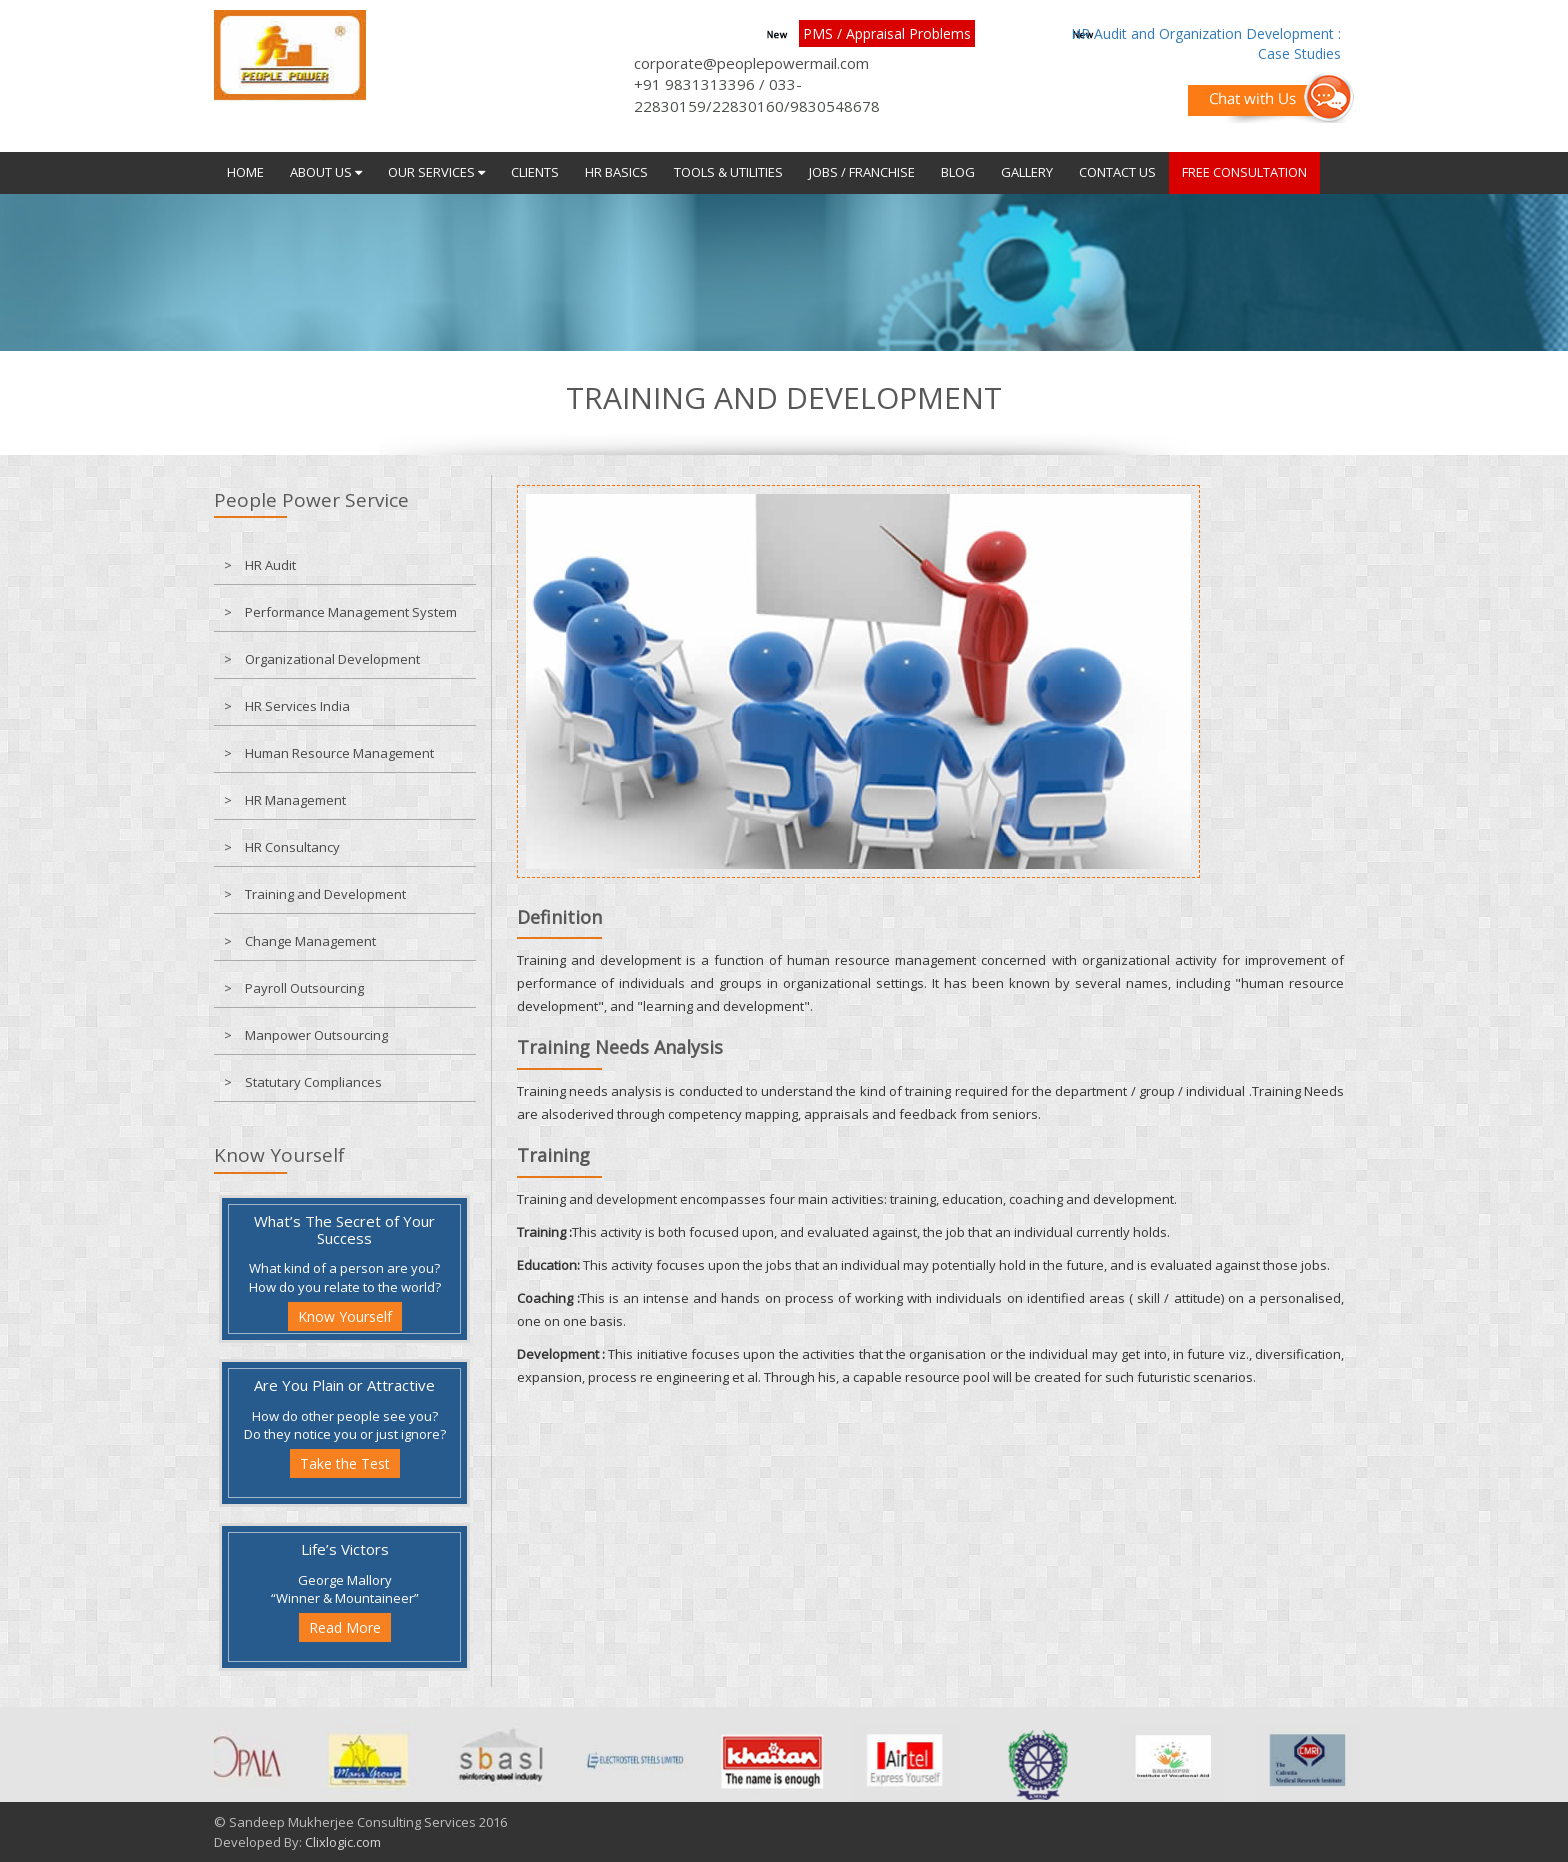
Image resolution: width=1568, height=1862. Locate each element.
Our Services (436, 172)
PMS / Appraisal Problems (887, 33)
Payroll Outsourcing (304, 988)
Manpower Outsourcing (316, 1035)
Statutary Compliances (313, 1082)
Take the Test (345, 1463)
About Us (326, 172)
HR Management (295, 800)
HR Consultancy (292, 847)
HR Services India (297, 706)
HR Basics (616, 172)
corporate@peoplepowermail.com (751, 63)
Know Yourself (345, 1316)
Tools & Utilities (728, 172)
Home (245, 172)
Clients (535, 172)
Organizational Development (332, 659)
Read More (345, 1627)
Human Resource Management (339, 753)
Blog (958, 172)
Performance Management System (351, 612)
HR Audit (270, 565)
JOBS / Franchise (862, 172)
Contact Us (1117, 172)
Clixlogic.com (343, 1842)
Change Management (310, 941)
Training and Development (325, 894)
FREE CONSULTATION (1244, 172)
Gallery (1027, 172)
